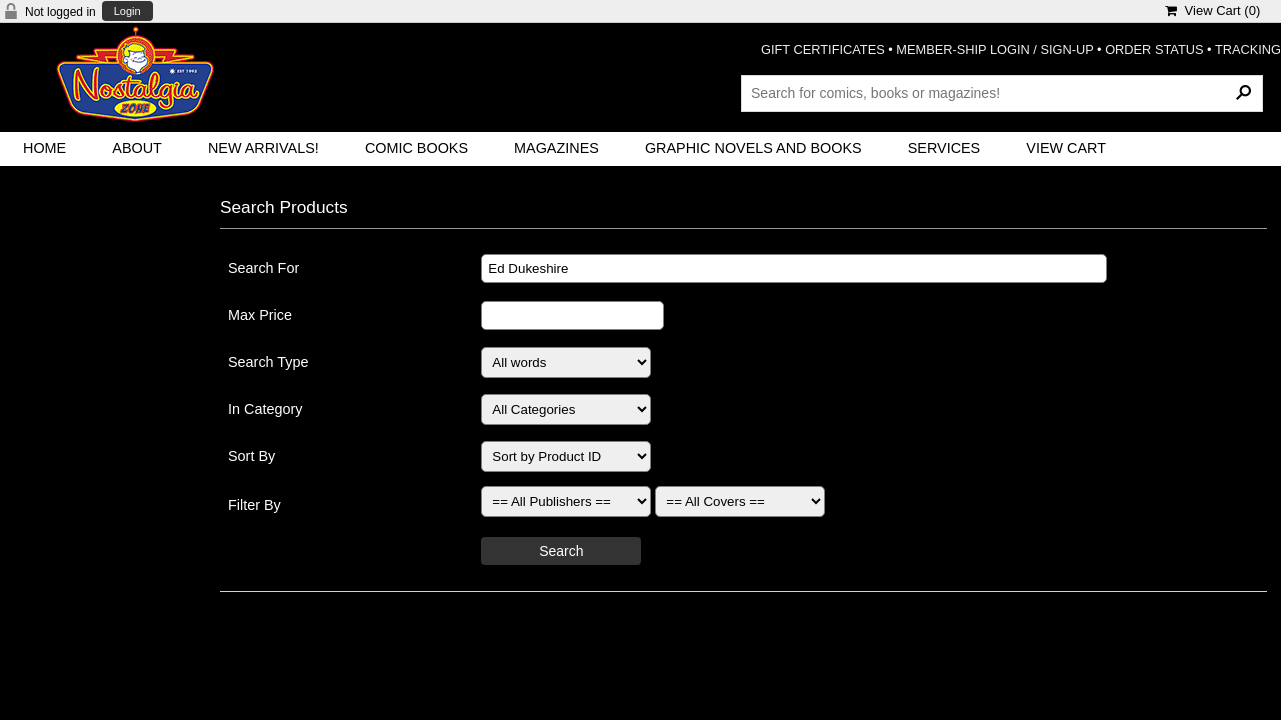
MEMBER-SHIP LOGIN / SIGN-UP (994, 49)
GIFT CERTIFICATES (823, 49)
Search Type (268, 362)
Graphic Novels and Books (753, 148)
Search (561, 551)
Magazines (556, 148)
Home (44, 148)
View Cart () (1212, 10)
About (137, 148)
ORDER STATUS (1154, 49)
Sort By (251, 456)
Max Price (260, 315)
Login (127, 11)
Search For (263, 268)
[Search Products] (1002, 93)
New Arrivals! (263, 148)
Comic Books (416, 148)
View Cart (1066, 148)
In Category (265, 409)
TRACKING (1248, 49)
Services (944, 148)
